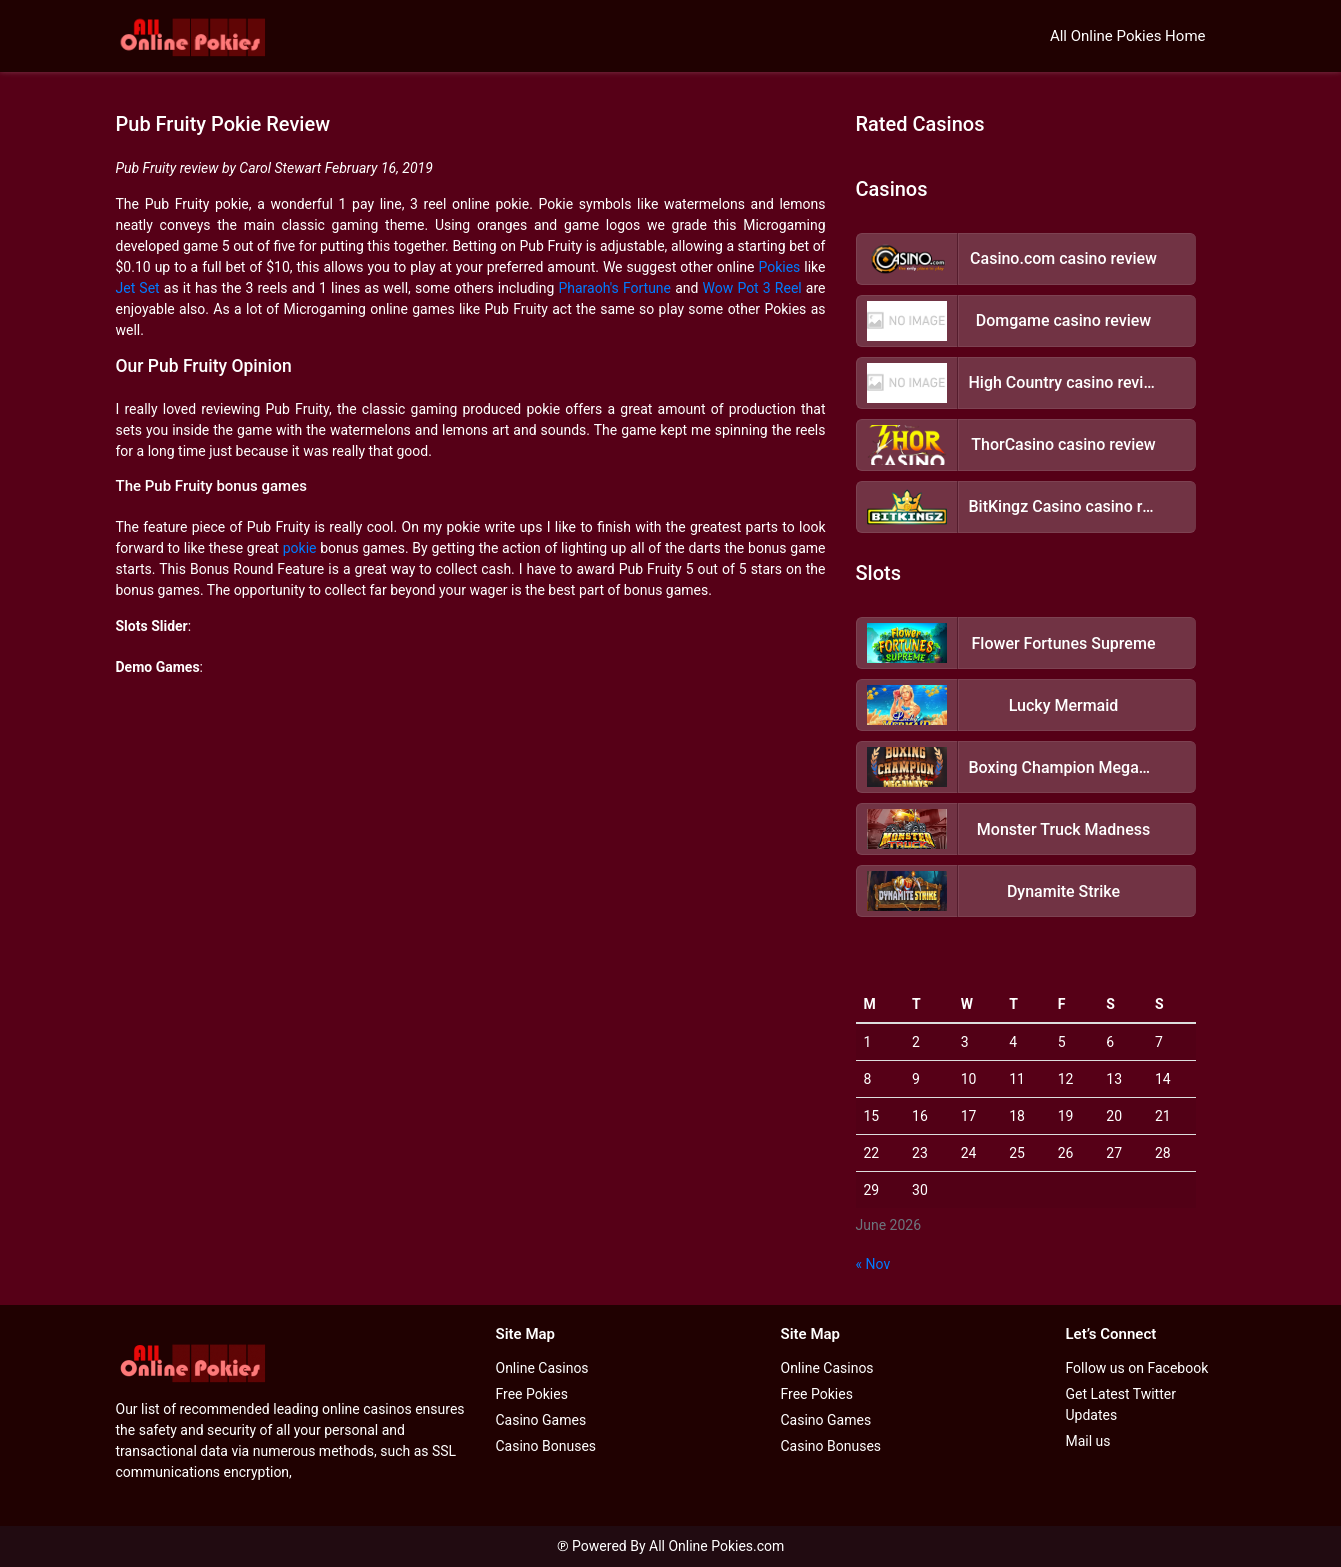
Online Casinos (542, 1368)
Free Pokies (532, 1394)
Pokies (779, 267)
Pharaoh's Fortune (614, 288)
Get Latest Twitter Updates (1121, 1404)
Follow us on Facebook (1137, 1368)
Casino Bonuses (546, 1446)
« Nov (873, 1264)
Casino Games (541, 1420)
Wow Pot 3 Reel (752, 288)
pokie (300, 548)
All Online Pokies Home (1128, 36)
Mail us (1088, 1441)
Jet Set (138, 288)
